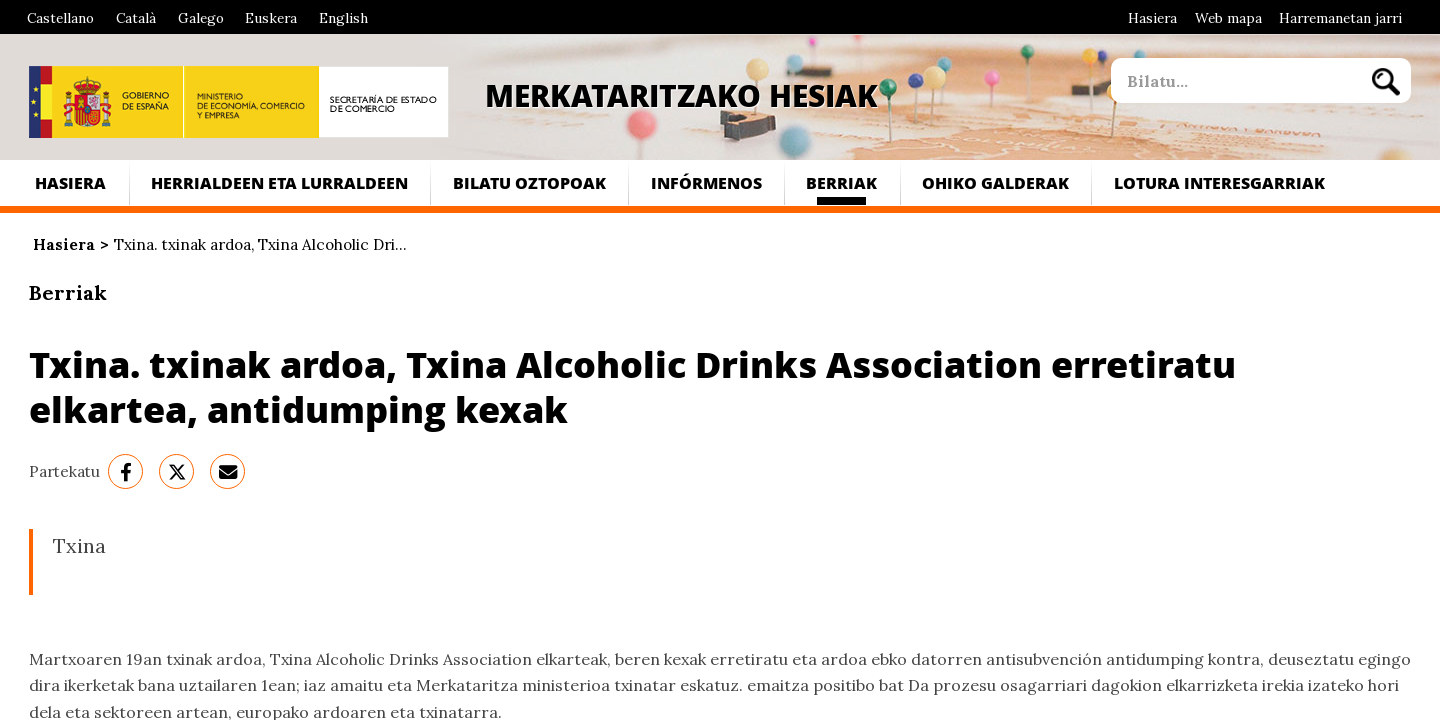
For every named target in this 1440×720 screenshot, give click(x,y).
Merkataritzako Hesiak (681, 95)
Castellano (60, 18)
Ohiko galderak (995, 182)
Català (136, 18)
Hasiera (1152, 18)
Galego (201, 18)
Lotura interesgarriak (1219, 182)
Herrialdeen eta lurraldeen (279, 182)
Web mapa (1228, 18)
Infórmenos (706, 182)
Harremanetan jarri (1340, 18)
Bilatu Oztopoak (529, 182)
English (343, 18)
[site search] (1236, 80)
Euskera (271, 18)
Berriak (841, 182)
